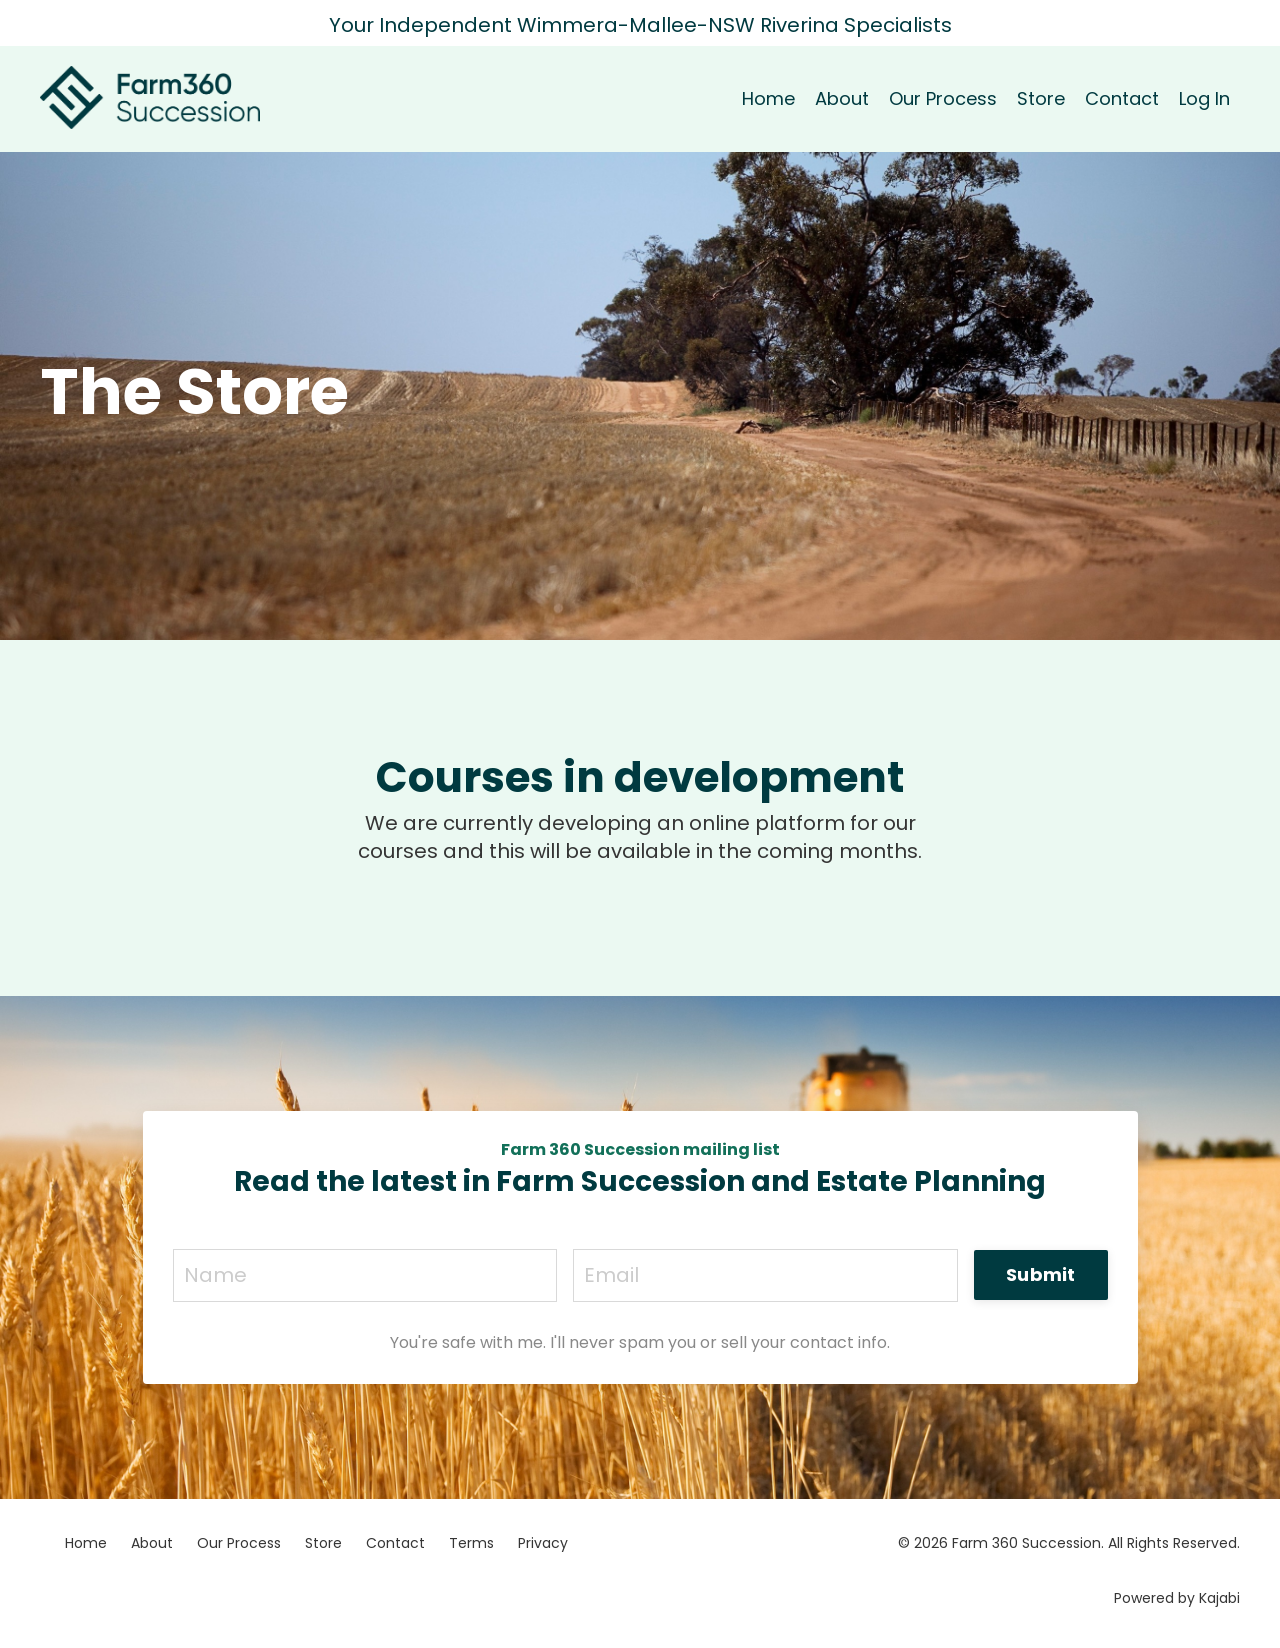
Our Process (943, 98)
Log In (1204, 98)
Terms (471, 1543)
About (842, 98)
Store (1041, 98)
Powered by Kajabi (1177, 1598)
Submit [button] (1041, 1274)
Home (768, 98)
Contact (1122, 98)
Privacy (543, 1543)
